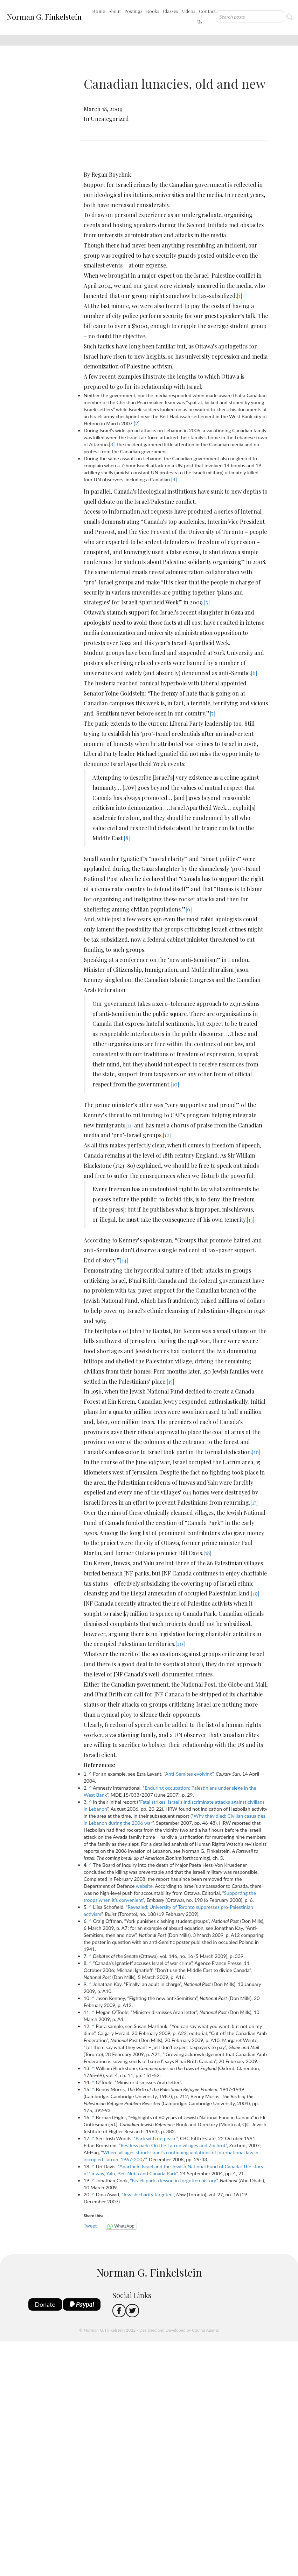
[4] (174, 479)
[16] (256, 1452)
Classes (170, 11)
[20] (180, 1643)
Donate (45, 2304)
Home (98, 11)
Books (152, 11)
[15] (170, 1381)
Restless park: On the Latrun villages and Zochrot (172, 2145)
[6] (254, 673)
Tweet (90, 2226)
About (115, 11)
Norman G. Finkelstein (44, 16)
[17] (254, 1502)
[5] (207, 602)
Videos (188, 11)
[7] (212, 713)
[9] (189, 909)
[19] (255, 1593)
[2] (137, 423)
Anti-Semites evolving (188, 1774)
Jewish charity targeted (148, 2194)
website (144, 1886)
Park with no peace (156, 2138)
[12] (167, 1135)
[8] (127, 838)
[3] (112, 444)
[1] (239, 295)
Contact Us (206, 16)
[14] (124, 1260)
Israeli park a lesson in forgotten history (174, 2180)
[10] (175, 1084)
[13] (251, 1219)
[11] (129, 1125)
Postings (133, 11)
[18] (207, 1553)
